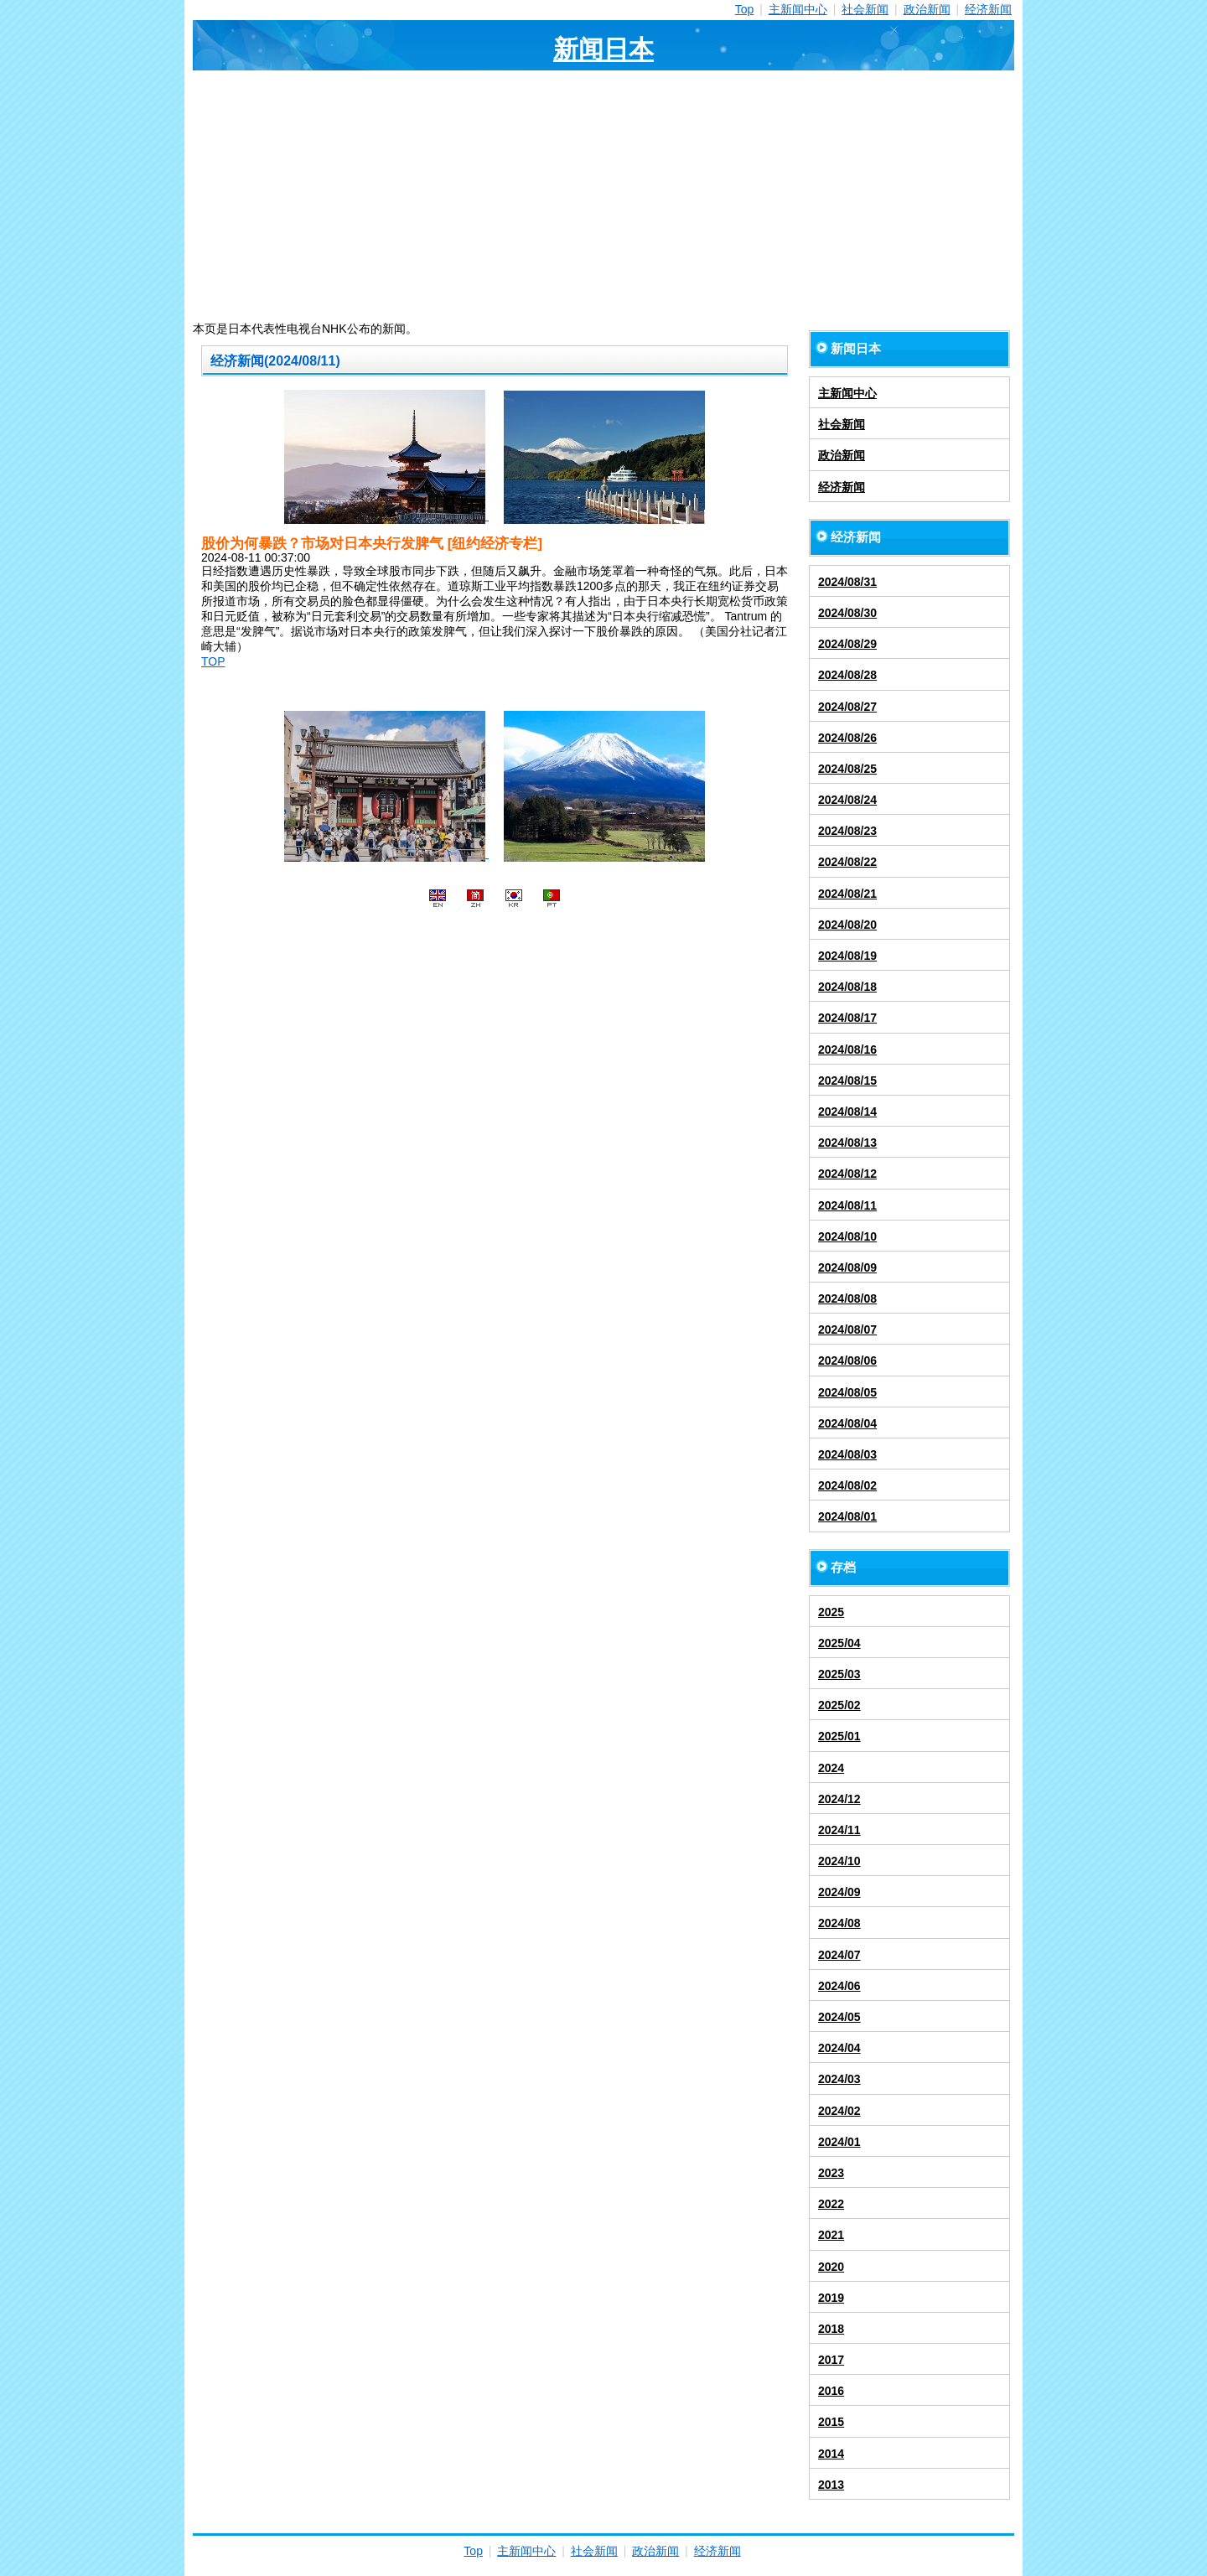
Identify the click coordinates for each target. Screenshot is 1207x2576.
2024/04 (839, 2048)
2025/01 (839, 1736)
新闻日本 (603, 49)
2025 (831, 1612)
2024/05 (839, 2017)
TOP (213, 661)
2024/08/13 (847, 1142)
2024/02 (839, 2110)
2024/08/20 (847, 924)
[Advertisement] (603, 196)
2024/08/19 (847, 955)
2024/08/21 (847, 893)
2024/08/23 (847, 830)
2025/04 (839, 1643)
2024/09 (839, 1892)
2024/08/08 (847, 1298)
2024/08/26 (847, 737)
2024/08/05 (847, 1392)
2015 (831, 2421)
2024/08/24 (847, 799)
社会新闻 (865, 9)
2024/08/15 (847, 1080)
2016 (831, 2390)
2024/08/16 (847, 1049)
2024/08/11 (847, 1205)
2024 (831, 1768)
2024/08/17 (847, 1017)
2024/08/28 (847, 675)
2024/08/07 (847, 1329)
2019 (831, 2297)
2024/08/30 (847, 612)
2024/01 (839, 2141)
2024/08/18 (847, 986)
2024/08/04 (847, 1423)
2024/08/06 (847, 1360)
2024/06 (839, 1986)
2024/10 (839, 1861)
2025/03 (839, 1674)
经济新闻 (988, 9)
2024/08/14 (847, 1111)
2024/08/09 (847, 1267)
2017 (831, 2359)
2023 (831, 2172)
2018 (831, 2328)
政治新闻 (927, 9)
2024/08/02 (847, 1485)
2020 (831, 2266)
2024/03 (839, 2079)
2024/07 (839, 1955)
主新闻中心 (798, 9)
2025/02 (839, 1705)
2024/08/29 (847, 643)
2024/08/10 (847, 1236)
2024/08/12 (847, 1173)
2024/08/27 (847, 706)
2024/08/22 (847, 861)
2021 (831, 2235)
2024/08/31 (847, 581)
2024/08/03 (847, 1454)
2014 (831, 2453)
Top (744, 9)
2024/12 (839, 1799)
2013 (831, 2484)
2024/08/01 (847, 1516)
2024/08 (839, 1923)
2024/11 (839, 1830)
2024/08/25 (847, 768)
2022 (831, 2204)
